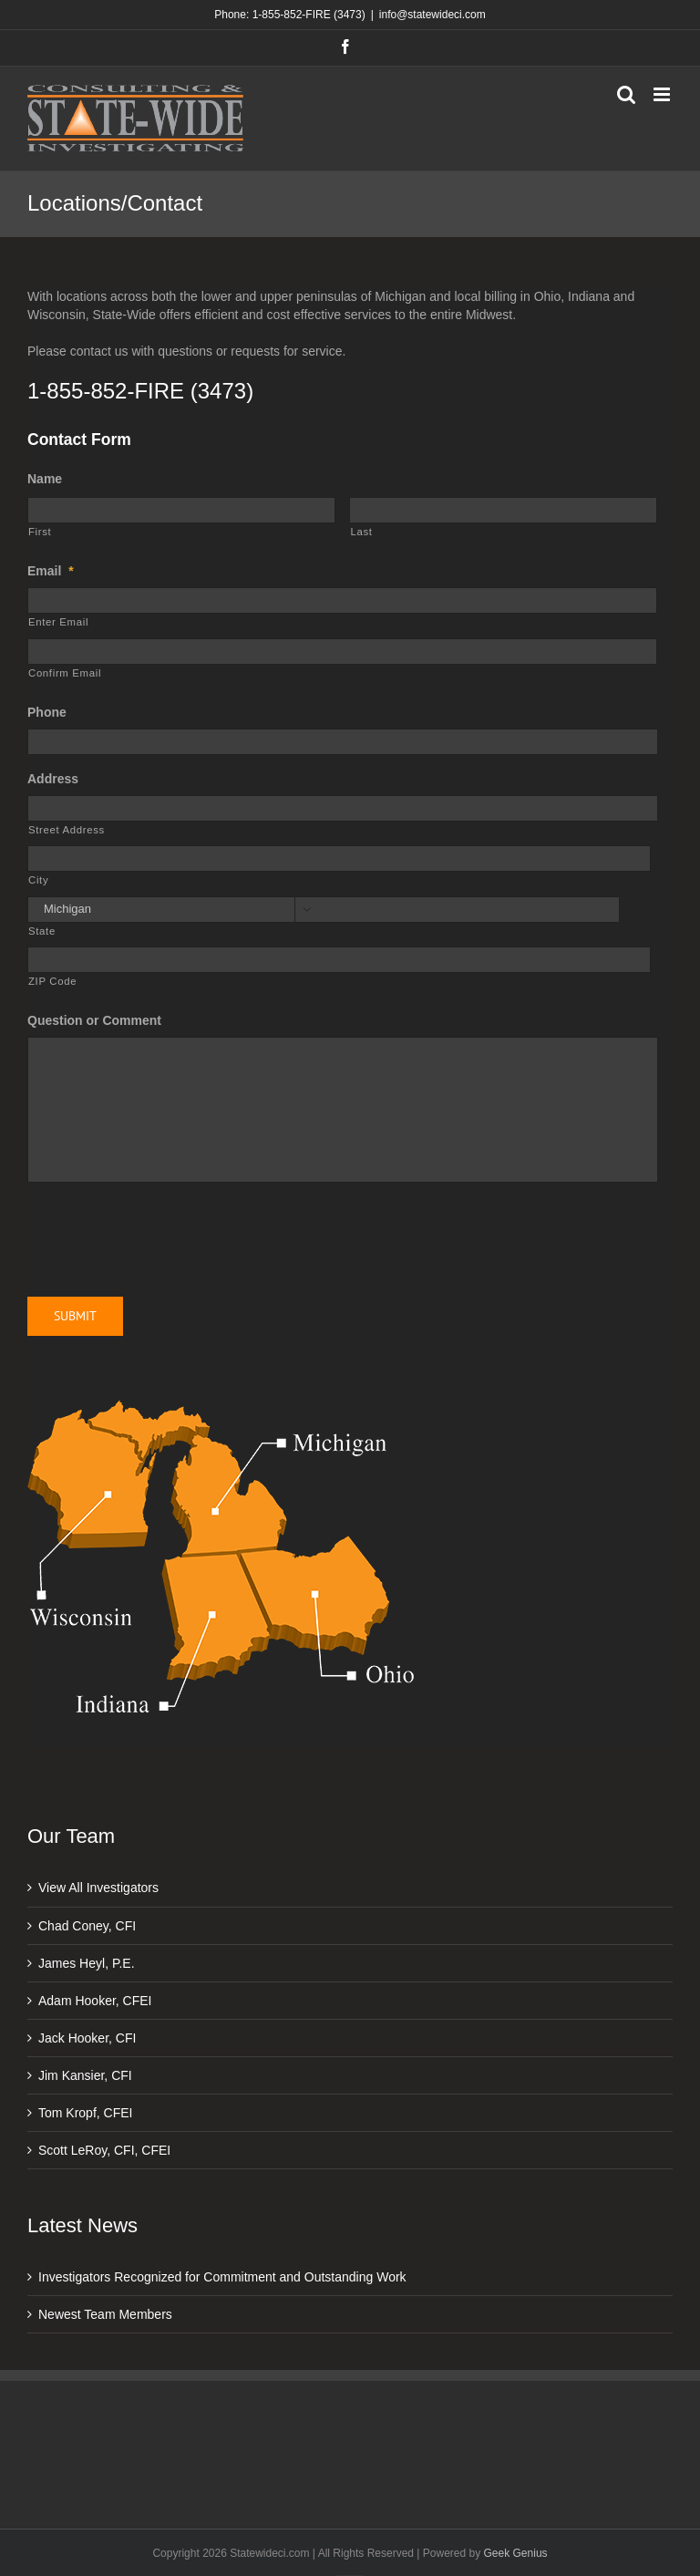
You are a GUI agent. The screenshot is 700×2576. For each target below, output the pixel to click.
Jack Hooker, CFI (87, 2038)
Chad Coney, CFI (87, 1926)
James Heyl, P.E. (86, 1963)
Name (44, 478)
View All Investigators (98, 1887)
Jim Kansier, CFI (85, 2075)
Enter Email (58, 621)
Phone (47, 712)
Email (50, 571)
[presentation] (165, 1232)
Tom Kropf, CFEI (85, 2112)
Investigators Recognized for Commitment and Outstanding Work (222, 2277)
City (38, 879)
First (39, 531)
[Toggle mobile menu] (663, 94)
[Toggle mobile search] (626, 94)
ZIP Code (52, 981)
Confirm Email (64, 672)
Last (361, 531)
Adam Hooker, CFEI (95, 2000)
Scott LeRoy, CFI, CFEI (104, 2150)
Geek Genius (516, 2553)
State (42, 931)
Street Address (66, 829)
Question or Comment (94, 1020)
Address (52, 778)
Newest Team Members (105, 2314)
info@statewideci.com (432, 14)
